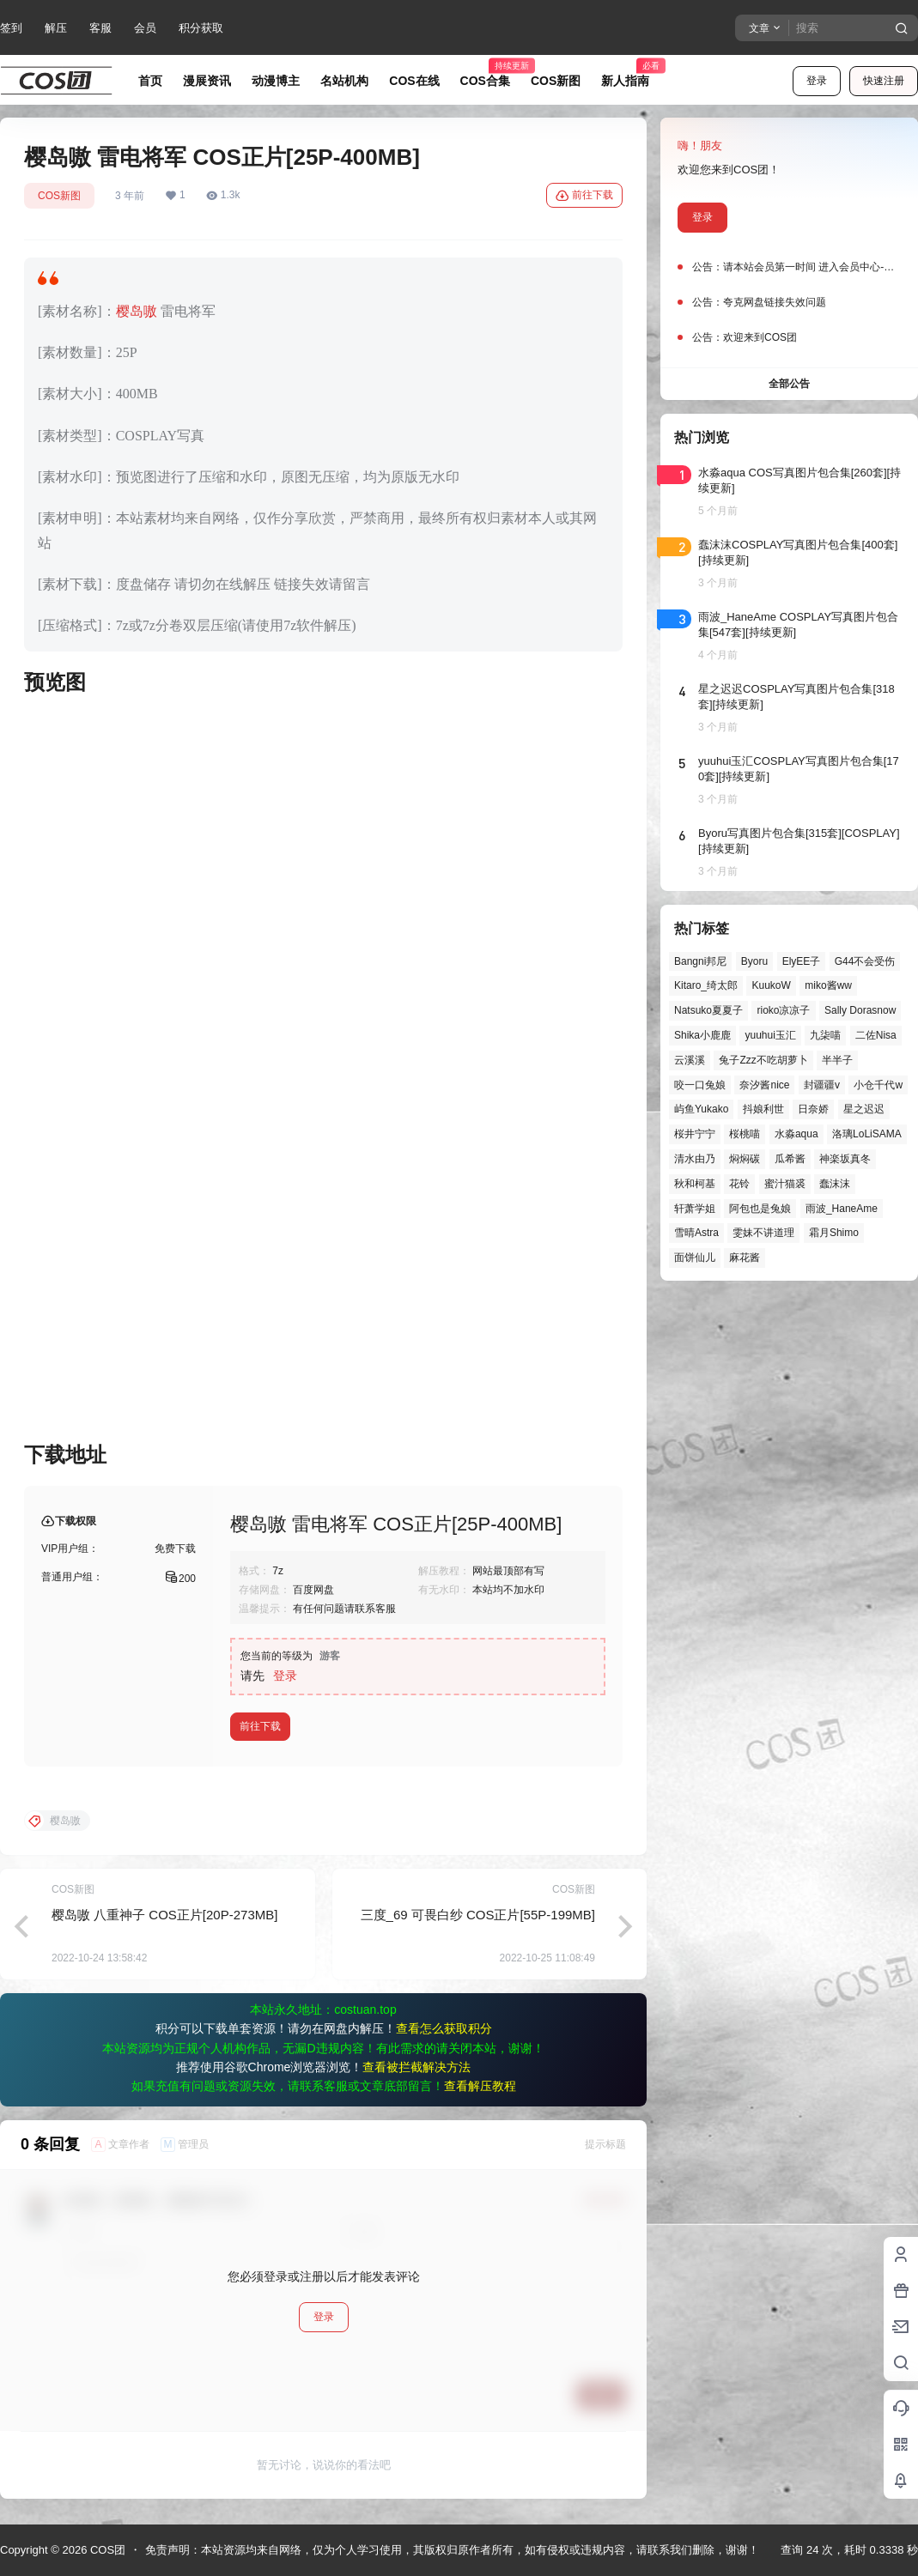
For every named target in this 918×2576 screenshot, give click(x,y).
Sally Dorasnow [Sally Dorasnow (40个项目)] (860, 1010)
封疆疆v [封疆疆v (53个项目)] (822, 1085)
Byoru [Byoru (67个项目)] (754, 961)
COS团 (106, 2549)
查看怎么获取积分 (444, 2028)
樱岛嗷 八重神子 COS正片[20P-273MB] (164, 1914)
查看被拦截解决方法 (416, 2067)
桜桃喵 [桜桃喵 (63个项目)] (744, 1134)
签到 (11, 27)
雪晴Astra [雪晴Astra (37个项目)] (696, 1233)
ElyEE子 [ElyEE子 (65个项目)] (801, 961)
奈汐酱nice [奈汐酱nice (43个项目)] (764, 1085)
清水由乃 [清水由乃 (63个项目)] (694, 1159)
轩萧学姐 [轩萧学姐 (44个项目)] (694, 1209)
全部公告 (789, 384)
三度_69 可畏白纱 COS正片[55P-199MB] (478, 1914)
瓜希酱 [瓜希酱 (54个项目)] (790, 1159)
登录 (816, 81)
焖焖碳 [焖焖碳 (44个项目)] (744, 1159)
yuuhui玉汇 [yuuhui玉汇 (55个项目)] (770, 1035)
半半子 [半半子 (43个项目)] (837, 1060)
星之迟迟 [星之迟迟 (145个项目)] (864, 1109)
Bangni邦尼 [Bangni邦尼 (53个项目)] (700, 961)
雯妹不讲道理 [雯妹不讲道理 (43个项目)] (763, 1233)
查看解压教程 (480, 2086)
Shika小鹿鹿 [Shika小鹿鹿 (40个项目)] (702, 1035)
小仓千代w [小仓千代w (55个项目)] (878, 1085)
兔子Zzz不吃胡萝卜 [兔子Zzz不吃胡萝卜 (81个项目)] (763, 1060)
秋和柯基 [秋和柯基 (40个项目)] (694, 1184)
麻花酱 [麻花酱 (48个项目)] (744, 1258)
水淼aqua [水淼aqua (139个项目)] (796, 1134)
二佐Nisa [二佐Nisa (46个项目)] (876, 1035)
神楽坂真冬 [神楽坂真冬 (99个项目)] (845, 1159)
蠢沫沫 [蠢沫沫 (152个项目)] (834, 1184)
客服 (100, 27)
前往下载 (584, 196)
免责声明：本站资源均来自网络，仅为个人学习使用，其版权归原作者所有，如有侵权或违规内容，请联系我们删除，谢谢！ (452, 2549)
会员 (145, 27)
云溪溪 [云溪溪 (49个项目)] (689, 1060)
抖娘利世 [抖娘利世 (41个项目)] (763, 1109)
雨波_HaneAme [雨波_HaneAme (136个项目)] (842, 1209)
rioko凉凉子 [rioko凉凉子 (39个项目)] (783, 1010)
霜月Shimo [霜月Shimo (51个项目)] (834, 1233)
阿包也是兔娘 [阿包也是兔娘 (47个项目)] (760, 1209)
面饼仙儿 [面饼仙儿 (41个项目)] (694, 1258)
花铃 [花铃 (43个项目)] (739, 1184)
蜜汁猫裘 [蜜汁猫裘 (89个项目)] (785, 1184)
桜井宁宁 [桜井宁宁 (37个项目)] (694, 1134)
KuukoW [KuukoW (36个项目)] (770, 985)
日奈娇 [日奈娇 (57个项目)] (813, 1109)
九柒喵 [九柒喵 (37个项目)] (825, 1035)
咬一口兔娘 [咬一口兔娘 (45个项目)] (700, 1085)
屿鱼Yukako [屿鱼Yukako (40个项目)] (701, 1109)
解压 (56, 27)
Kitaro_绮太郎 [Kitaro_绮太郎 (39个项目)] (706, 985)
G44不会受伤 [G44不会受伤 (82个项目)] (865, 961)
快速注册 (883, 81)
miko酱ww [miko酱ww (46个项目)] (828, 985)
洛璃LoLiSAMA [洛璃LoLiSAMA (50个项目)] (867, 1134)
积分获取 (201, 27)
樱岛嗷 (136, 311)
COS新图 (59, 196)
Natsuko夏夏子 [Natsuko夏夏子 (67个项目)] (708, 1010)
